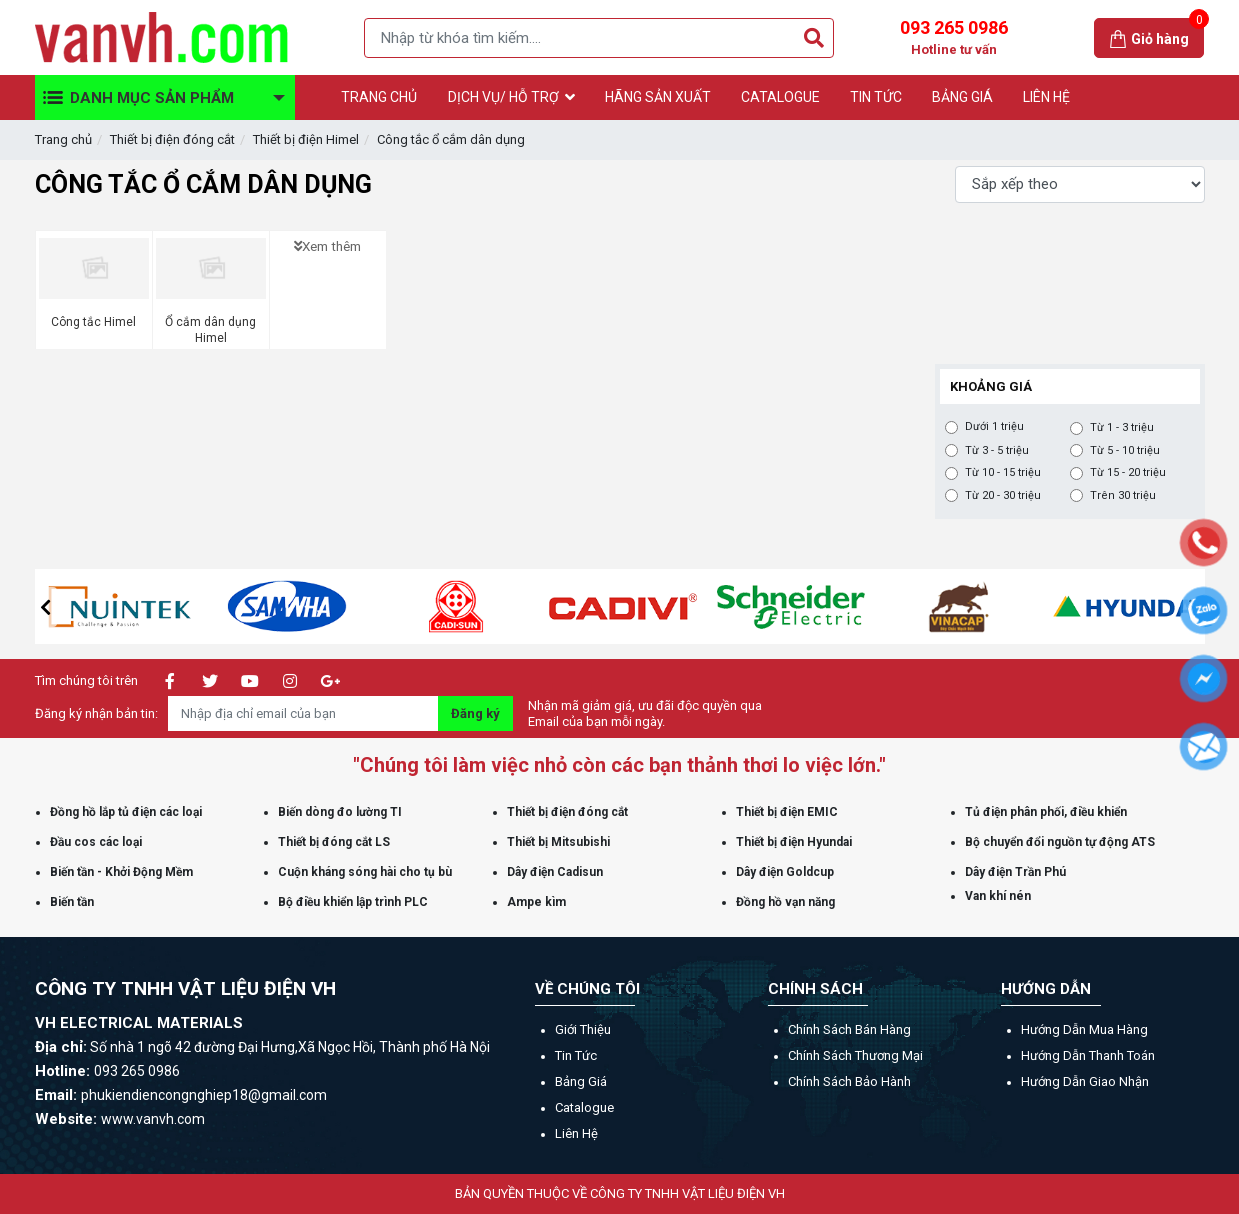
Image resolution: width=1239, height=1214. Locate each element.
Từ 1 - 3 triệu (1122, 428)
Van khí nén (998, 896)
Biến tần (72, 902)
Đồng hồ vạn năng (785, 902)
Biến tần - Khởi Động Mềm (121, 872)
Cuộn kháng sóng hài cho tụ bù (365, 872)
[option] (158, 606)
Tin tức (576, 1055)
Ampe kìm (536, 902)
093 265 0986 (954, 38)
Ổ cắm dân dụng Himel (210, 330)
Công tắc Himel (93, 322)
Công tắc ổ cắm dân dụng (451, 139)
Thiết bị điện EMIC (787, 812)
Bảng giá (581, 1081)
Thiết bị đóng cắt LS (334, 842)
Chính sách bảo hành (849, 1081)
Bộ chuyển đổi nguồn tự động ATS (1060, 842)
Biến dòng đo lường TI (340, 812)
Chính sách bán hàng (849, 1029)
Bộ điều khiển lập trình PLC (353, 902)
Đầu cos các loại (96, 842)
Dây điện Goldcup (785, 872)
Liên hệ (576, 1133)
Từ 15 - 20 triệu (1128, 473)
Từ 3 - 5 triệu (997, 451)
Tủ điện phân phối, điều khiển (1046, 812)
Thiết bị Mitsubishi (558, 842)
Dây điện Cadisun (555, 872)
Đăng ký (475, 713)
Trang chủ (63, 139)
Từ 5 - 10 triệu (1125, 451)
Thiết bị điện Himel (306, 139)
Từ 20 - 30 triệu (1003, 496)
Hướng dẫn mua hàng (1084, 1029)
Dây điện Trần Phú (1015, 872)
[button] (46, 607)
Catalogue (584, 1107)
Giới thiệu (583, 1029)
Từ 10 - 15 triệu (1003, 473)
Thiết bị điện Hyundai (794, 842)
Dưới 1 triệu (994, 427)
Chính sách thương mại (855, 1055)
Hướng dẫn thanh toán (1088, 1055)
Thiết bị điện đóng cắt (172, 139)
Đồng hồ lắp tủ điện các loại (126, 812)
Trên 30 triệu (1123, 496)
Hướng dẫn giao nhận (1085, 1081)
